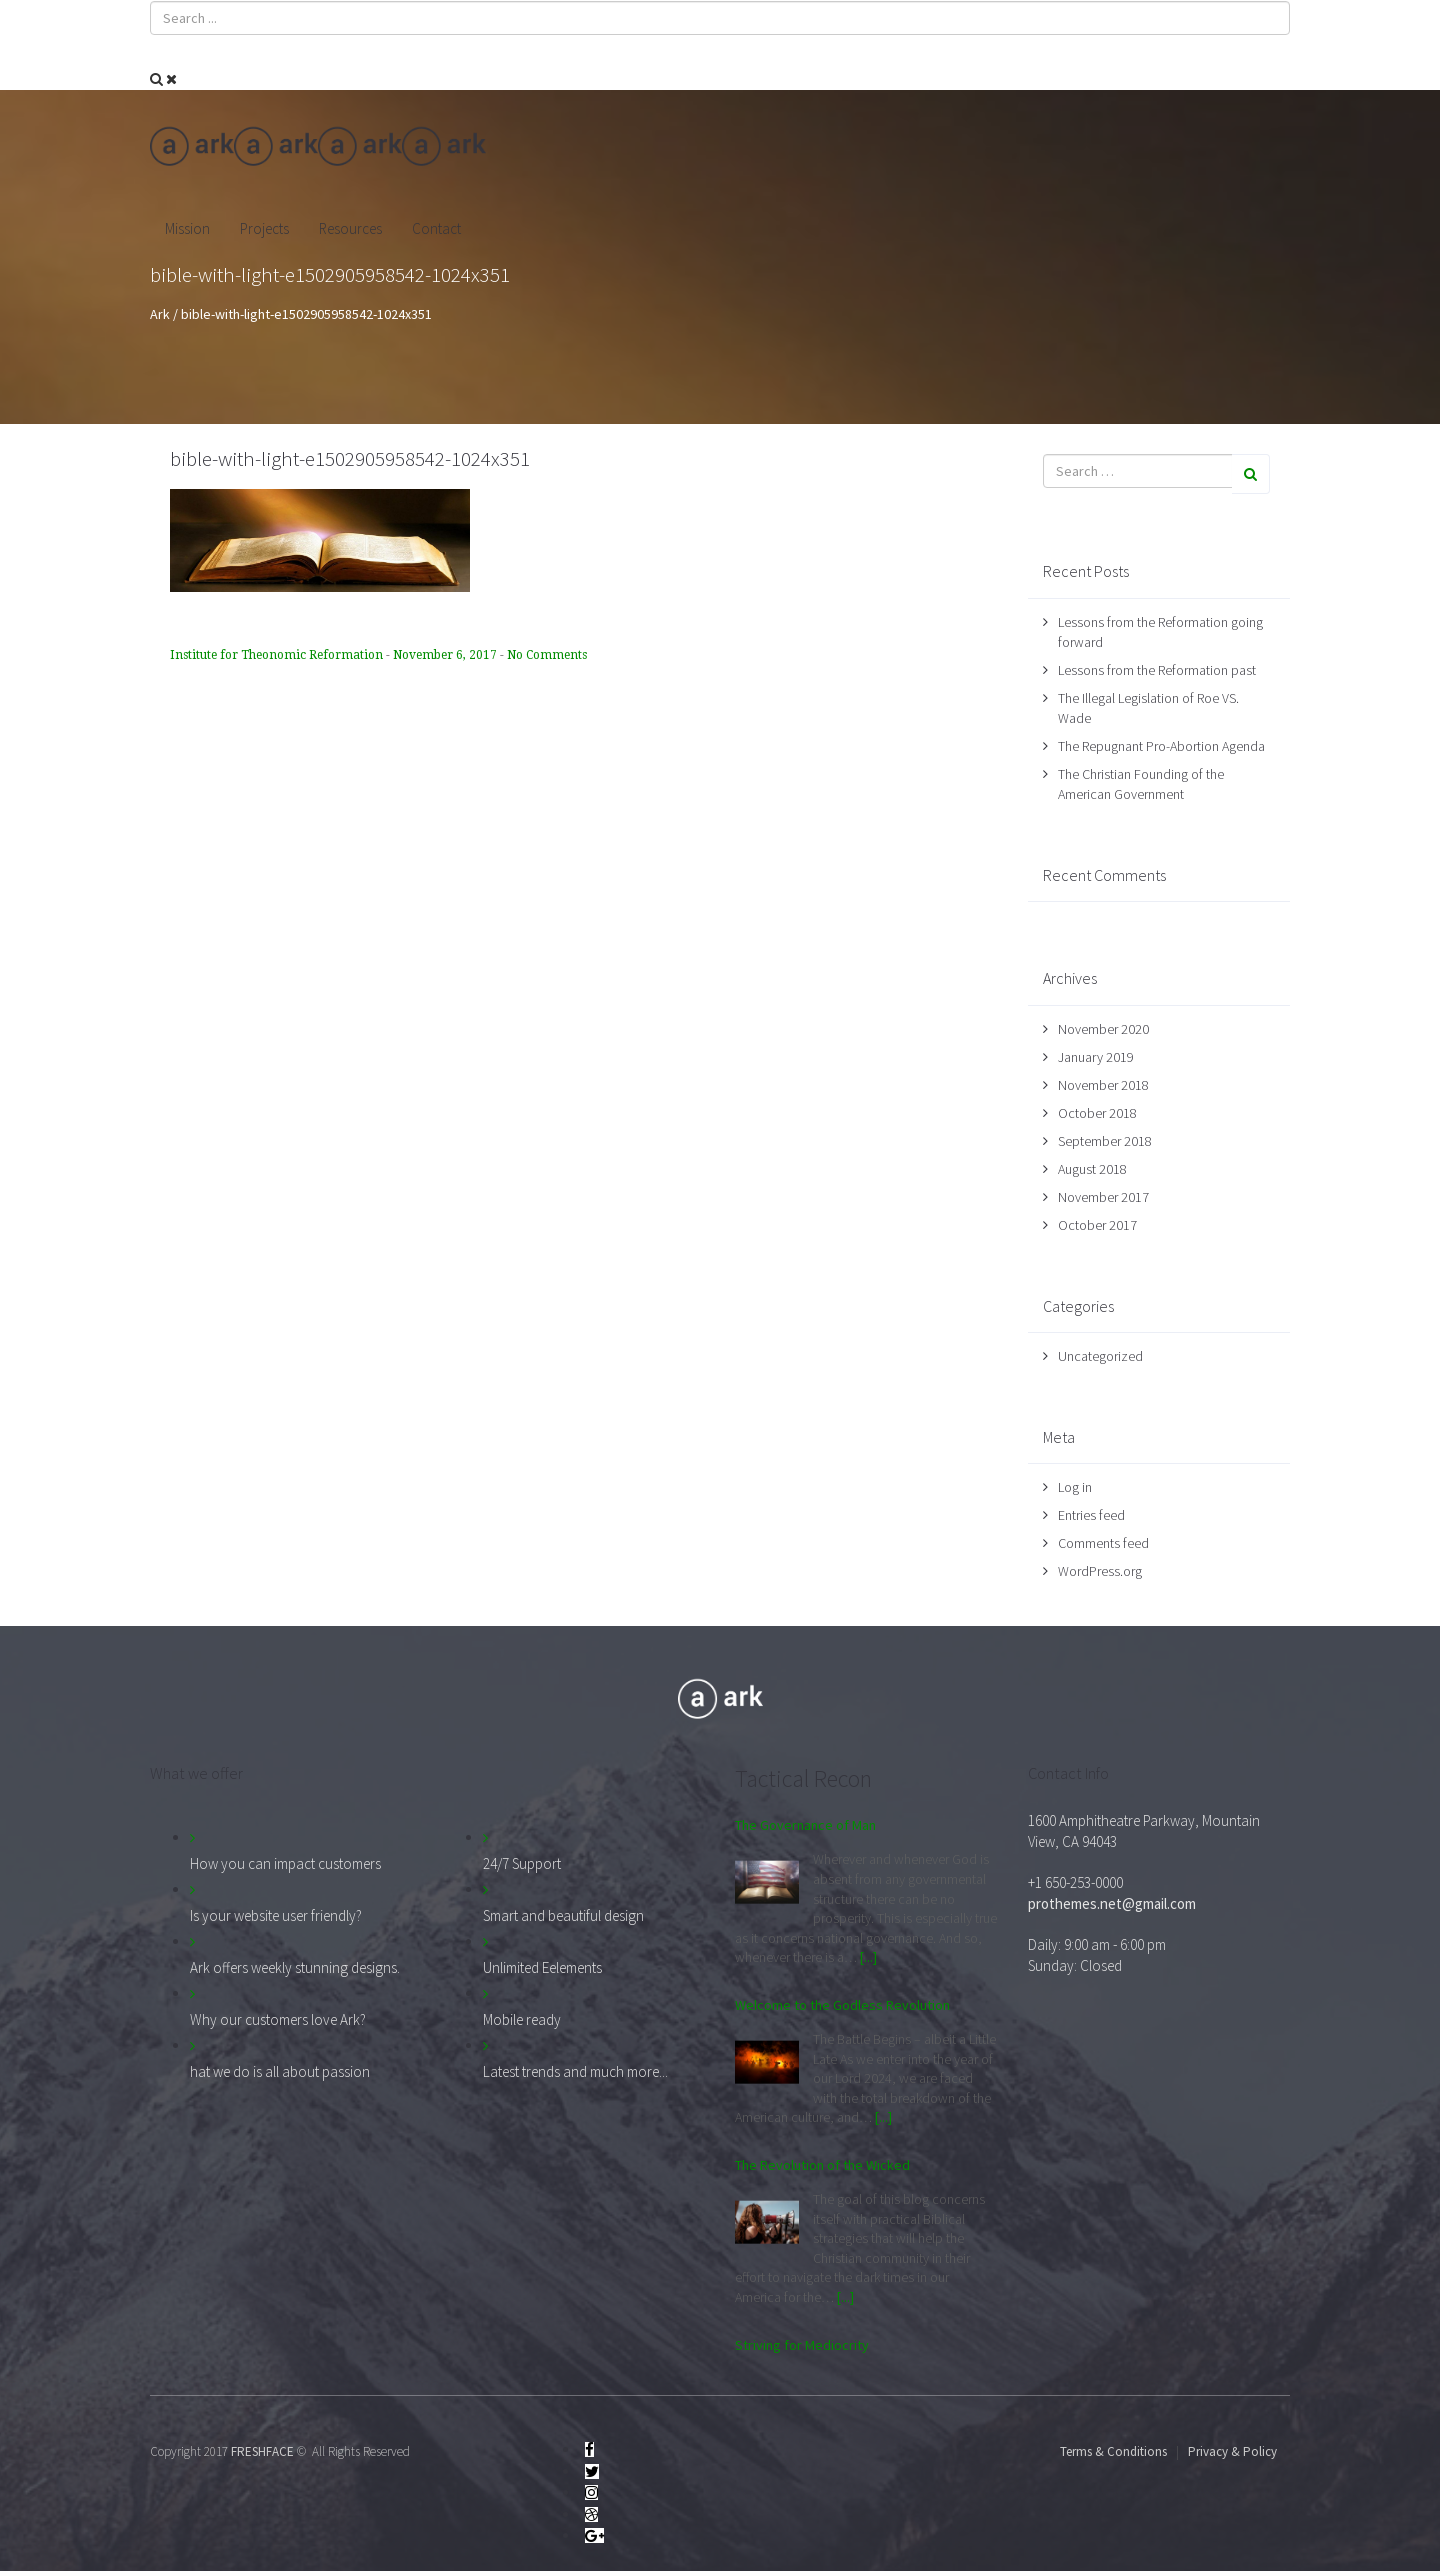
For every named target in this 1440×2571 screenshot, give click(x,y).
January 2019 (1096, 1057)
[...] (868, 1957)
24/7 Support (522, 1863)
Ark (160, 314)
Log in (1075, 1487)
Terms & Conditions (1113, 2451)
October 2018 (1097, 1113)
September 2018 (1105, 1141)
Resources (350, 228)
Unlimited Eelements (542, 1967)
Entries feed (1091, 1515)
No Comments (547, 655)
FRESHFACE (262, 2451)
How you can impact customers (285, 1863)
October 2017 (1097, 1225)
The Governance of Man (805, 1825)
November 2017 (1103, 1197)
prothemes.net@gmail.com (1112, 1903)
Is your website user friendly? (276, 1915)
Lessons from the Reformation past (1157, 670)
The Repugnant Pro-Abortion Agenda (1161, 746)
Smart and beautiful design (563, 1915)
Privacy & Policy (1232, 2451)
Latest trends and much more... (575, 2071)
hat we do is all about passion (280, 2071)
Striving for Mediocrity (802, 2345)
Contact (436, 228)
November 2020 (1103, 1029)
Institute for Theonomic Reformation (278, 655)
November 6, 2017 (446, 655)
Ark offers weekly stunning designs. (295, 1967)
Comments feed (1103, 1543)
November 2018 (1103, 1085)
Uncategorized (1100, 1356)
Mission (187, 228)
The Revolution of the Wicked (822, 2165)
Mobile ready (522, 2019)
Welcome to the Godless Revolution (842, 2005)
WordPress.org (1100, 1571)
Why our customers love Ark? (278, 2019)
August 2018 (1092, 1169)
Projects (264, 228)
